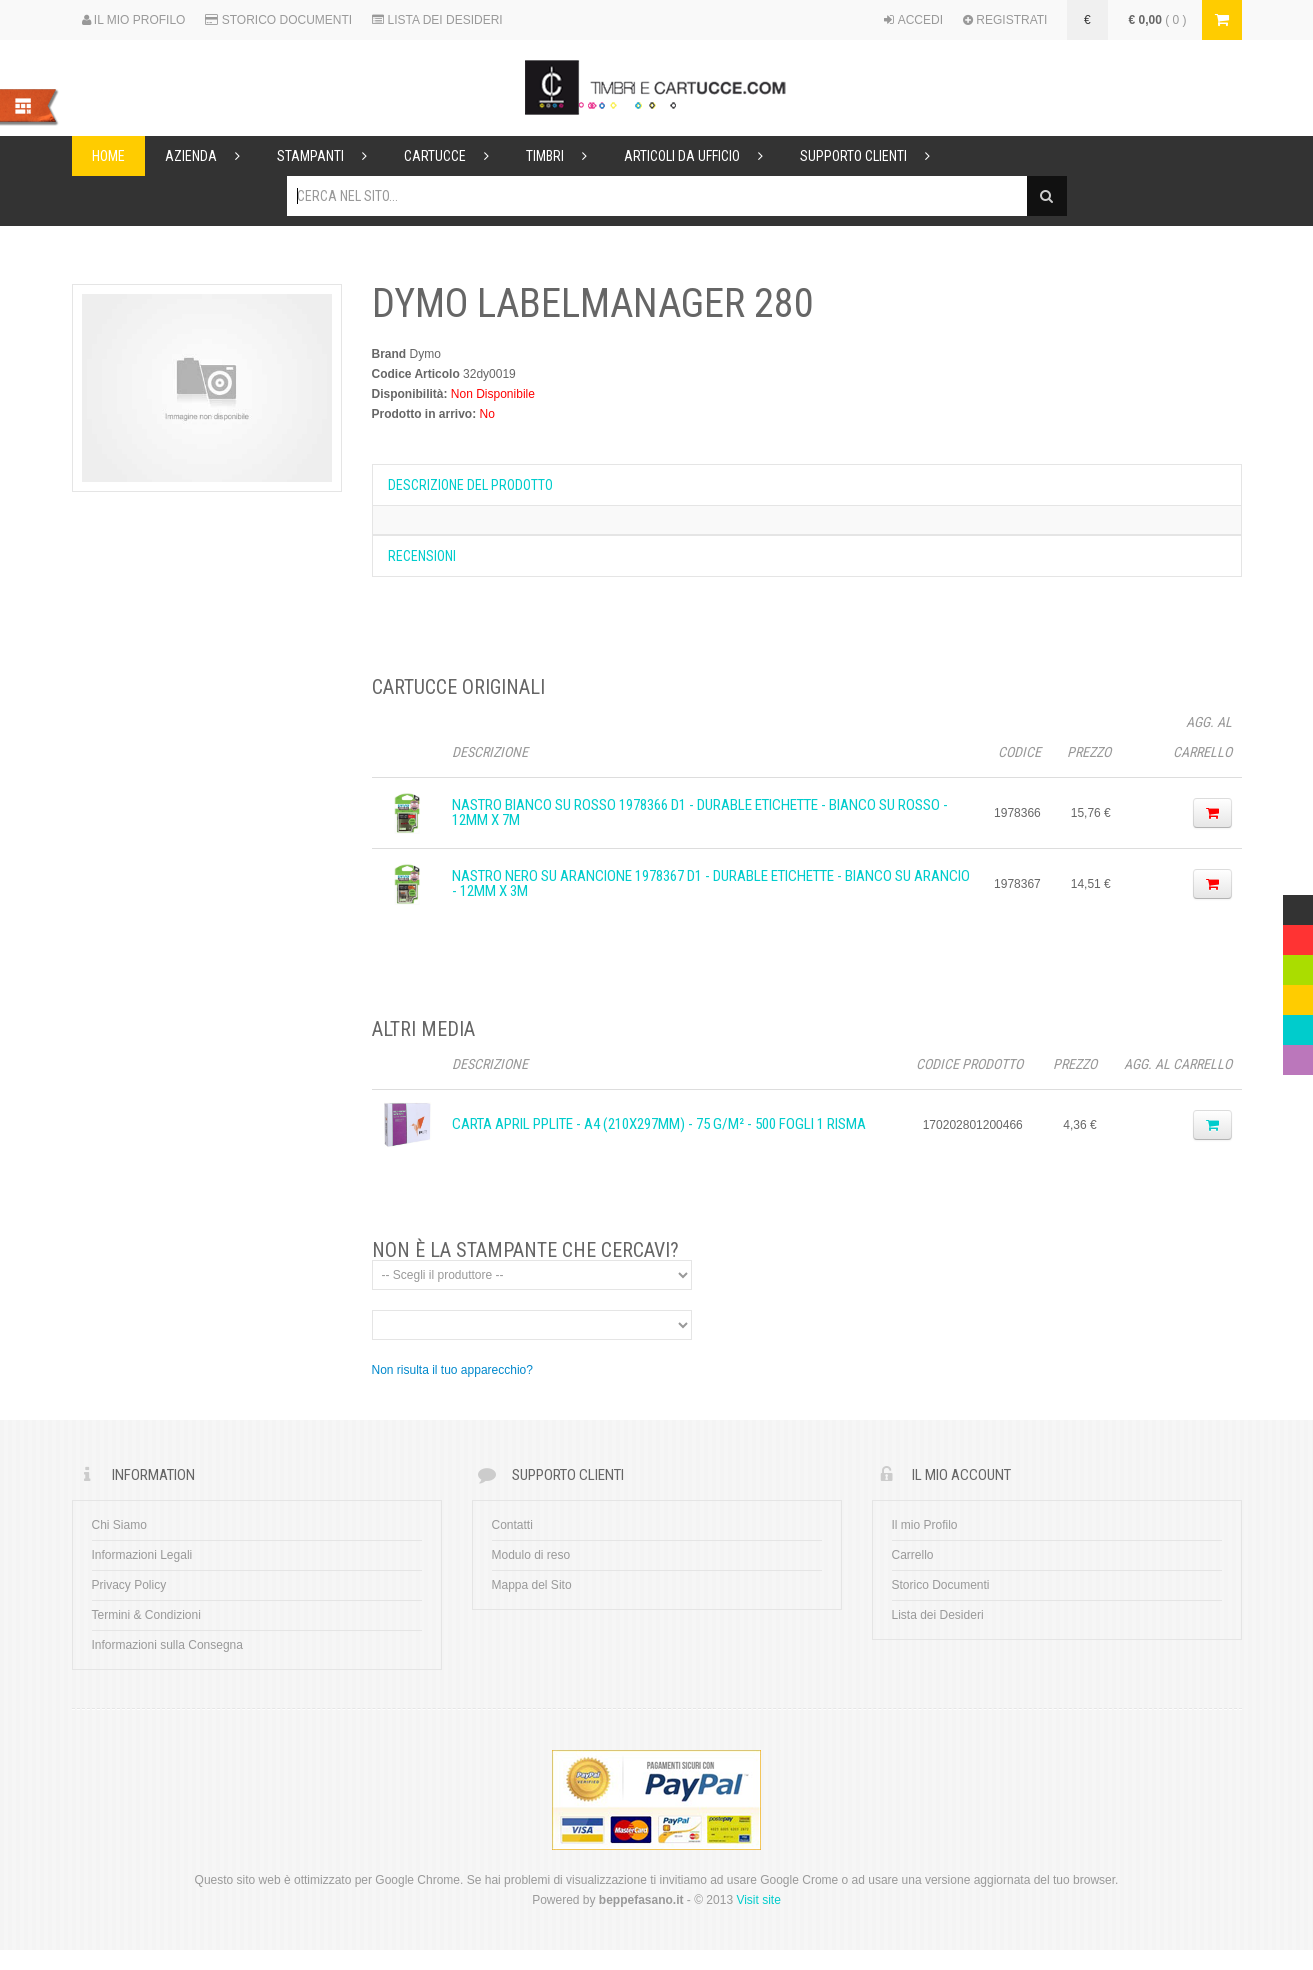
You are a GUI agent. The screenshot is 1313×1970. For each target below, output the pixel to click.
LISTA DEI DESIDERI (437, 20)
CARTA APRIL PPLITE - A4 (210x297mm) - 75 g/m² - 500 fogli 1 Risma (659, 1124)
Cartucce (455, 156)
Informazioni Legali (142, 1555)
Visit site (758, 1900)
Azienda (211, 156)
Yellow (1298, 995)
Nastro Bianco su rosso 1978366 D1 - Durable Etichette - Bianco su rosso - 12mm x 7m (700, 812)
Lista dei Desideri (938, 1615)
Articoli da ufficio (702, 156)
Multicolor (1298, 905)
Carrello (913, 1555)
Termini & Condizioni (146, 1615)
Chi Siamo (119, 1525)
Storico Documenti (941, 1585)
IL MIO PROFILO (134, 20)
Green (1298, 965)
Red (1294, 935)
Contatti (512, 1525)
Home (108, 156)
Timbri (565, 156)
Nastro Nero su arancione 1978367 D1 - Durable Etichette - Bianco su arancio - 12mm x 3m (711, 883)
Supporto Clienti (873, 156)
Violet (1298, 1055)
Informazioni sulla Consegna (167, 1645)
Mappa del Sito (532, 1585)
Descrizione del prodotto (470, 485)
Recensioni (422, 556)
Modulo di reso (531, 1555)
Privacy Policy (129, 1585)
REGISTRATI (1005, 20)
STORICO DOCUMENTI (278, 20)
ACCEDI (913, 20)
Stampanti (330, 156)
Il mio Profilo (925, 1525)
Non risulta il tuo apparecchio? (452, 1370)
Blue (1295, 1025)
